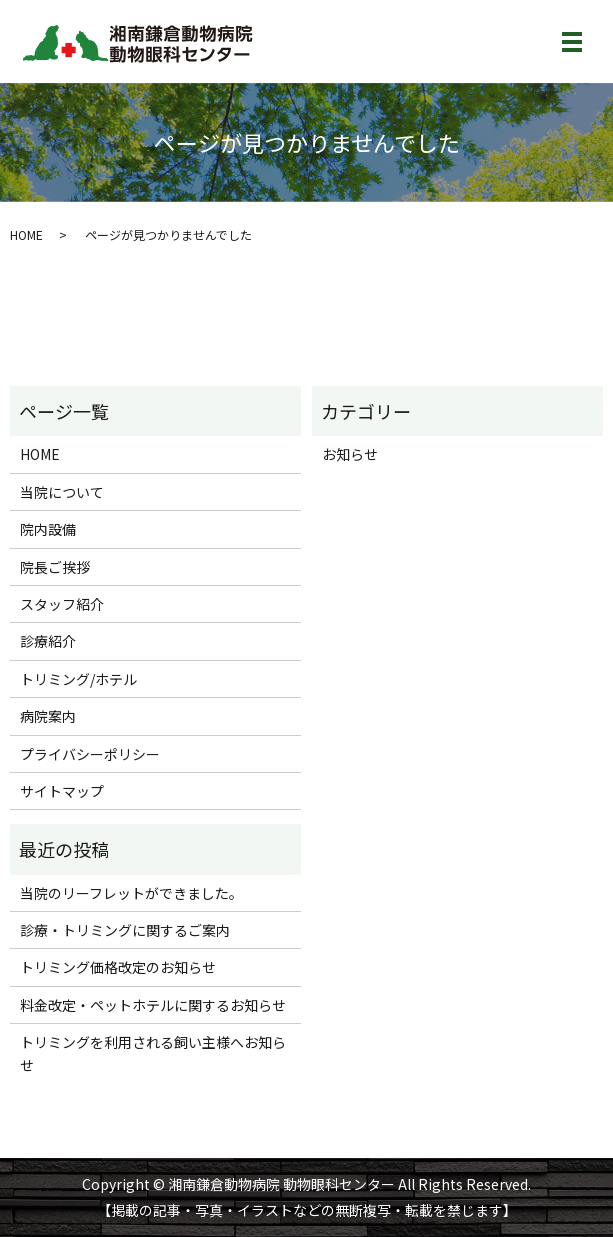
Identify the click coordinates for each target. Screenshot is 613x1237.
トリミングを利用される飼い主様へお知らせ (153, 1053)
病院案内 (48, 716)
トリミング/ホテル (78, 679)
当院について (62, 492)
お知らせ (350, 454)
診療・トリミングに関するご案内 (125, 930)
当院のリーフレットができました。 (131, 893)
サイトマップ (62, 791)
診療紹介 (48, 641)
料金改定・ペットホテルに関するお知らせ (153, 1005)
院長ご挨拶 (55, 567)
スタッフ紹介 (62, 604)
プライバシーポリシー (90, 754)
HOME (26, 234)
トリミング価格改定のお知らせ (118, 967)
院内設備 (48, 529)
